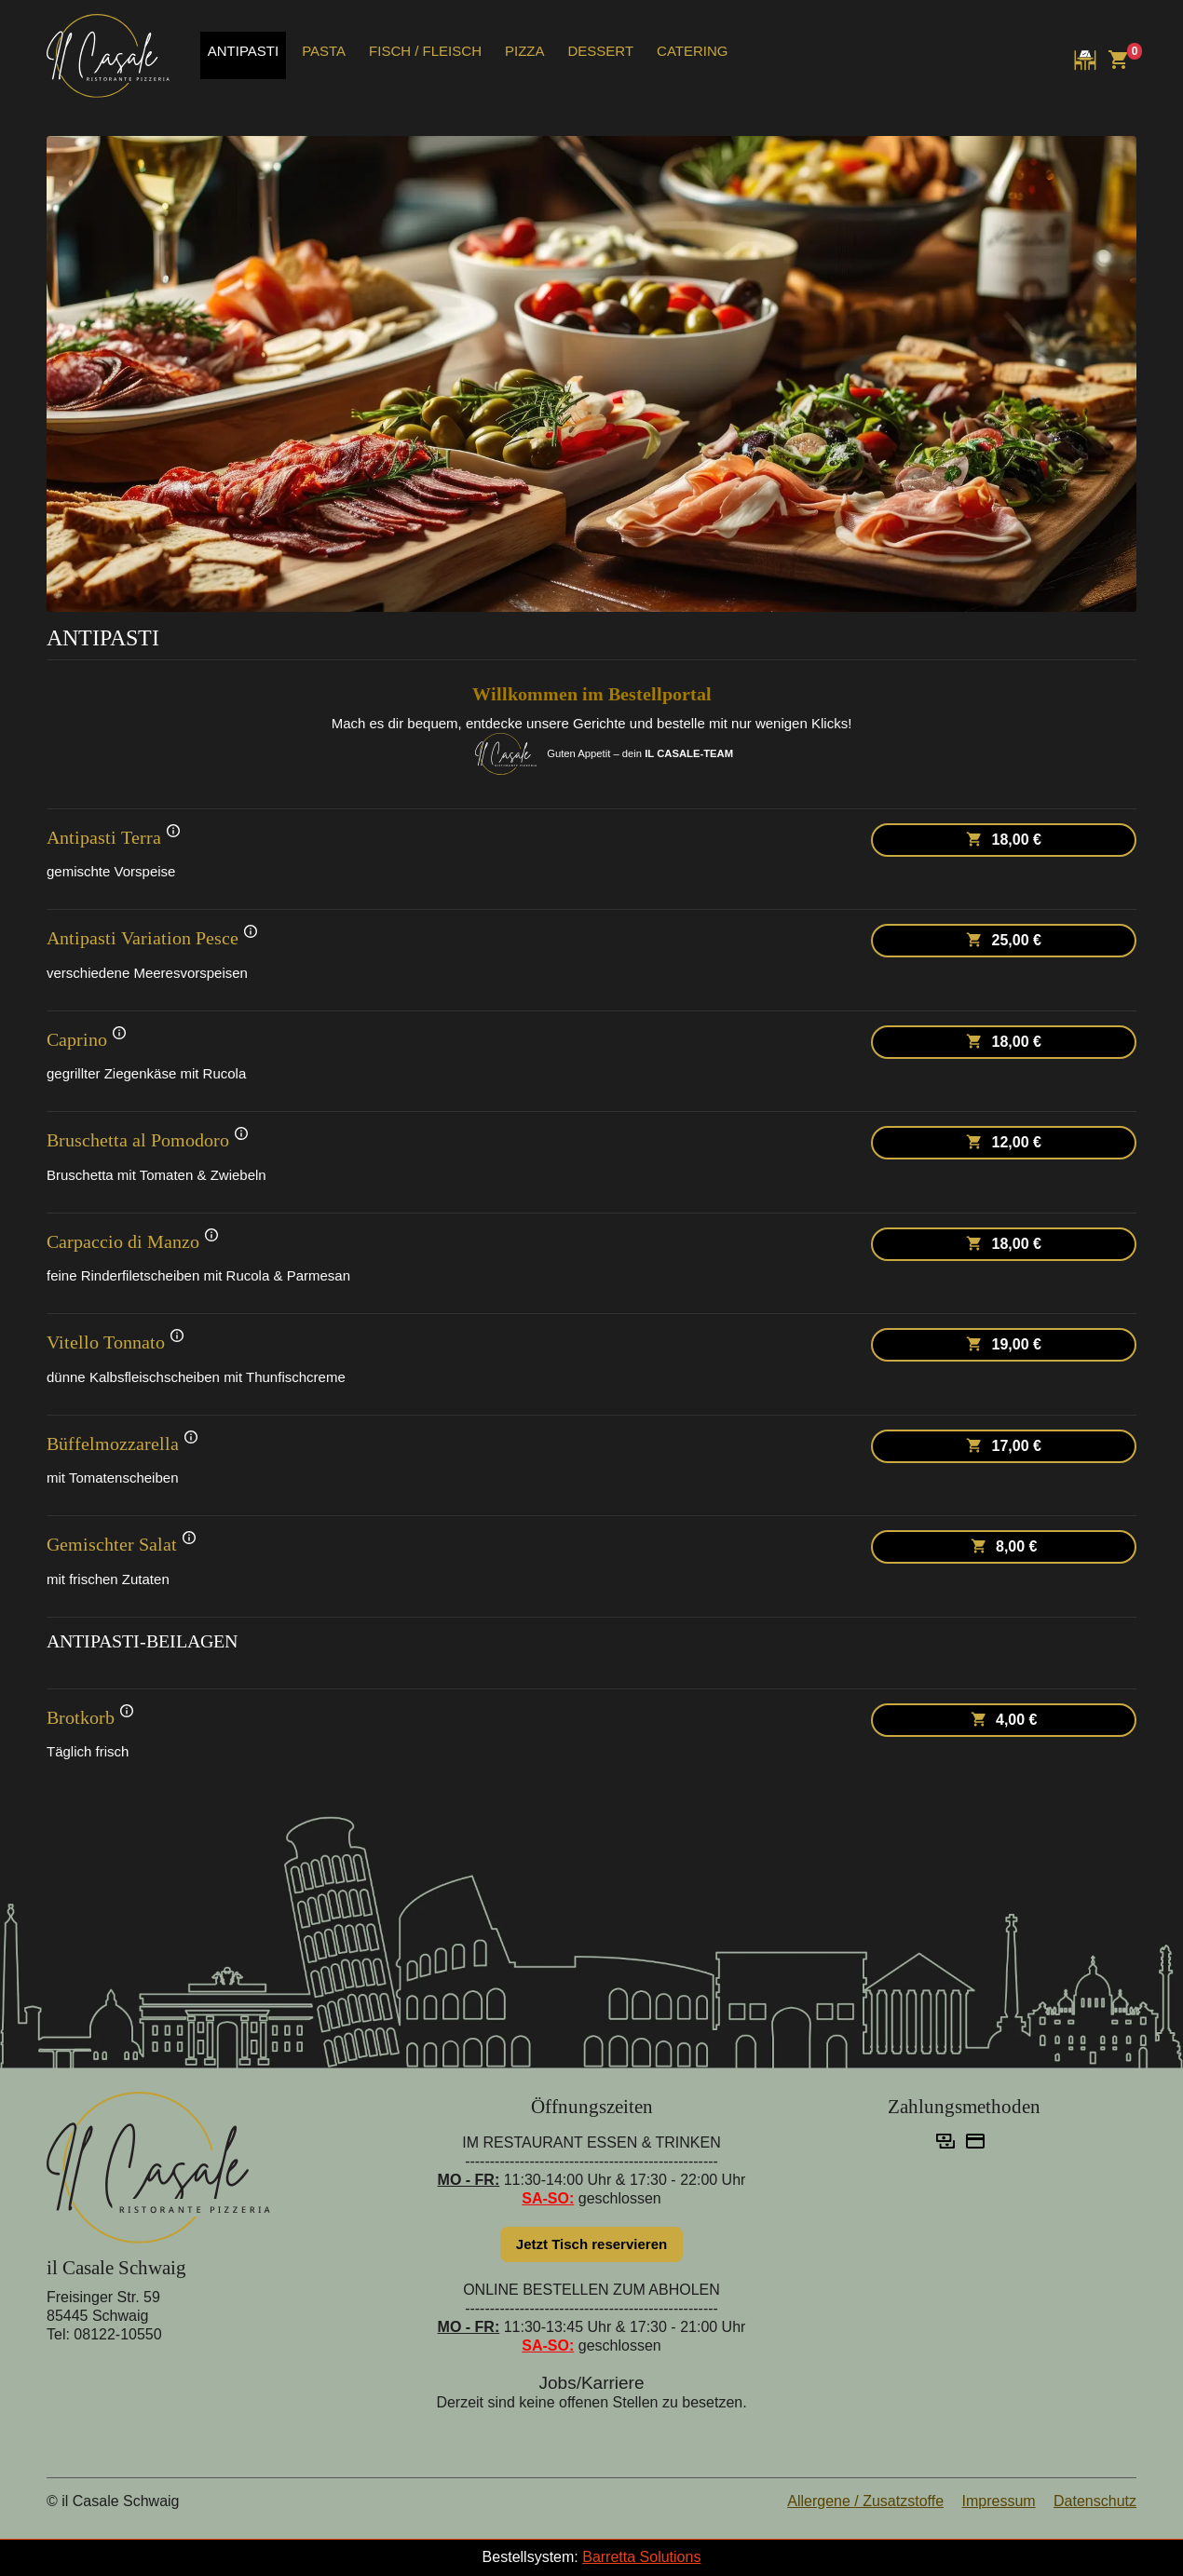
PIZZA (525, 51)
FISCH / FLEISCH (425, 51)
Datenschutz (1095, 2501)
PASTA (324, 51)
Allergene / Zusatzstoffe (865, 2501)
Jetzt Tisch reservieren (591, 2244)
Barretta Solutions (641, 2557)
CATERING (692, 51)
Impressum (998, 2501)
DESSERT (600, 51)
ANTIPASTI (243, 51)
